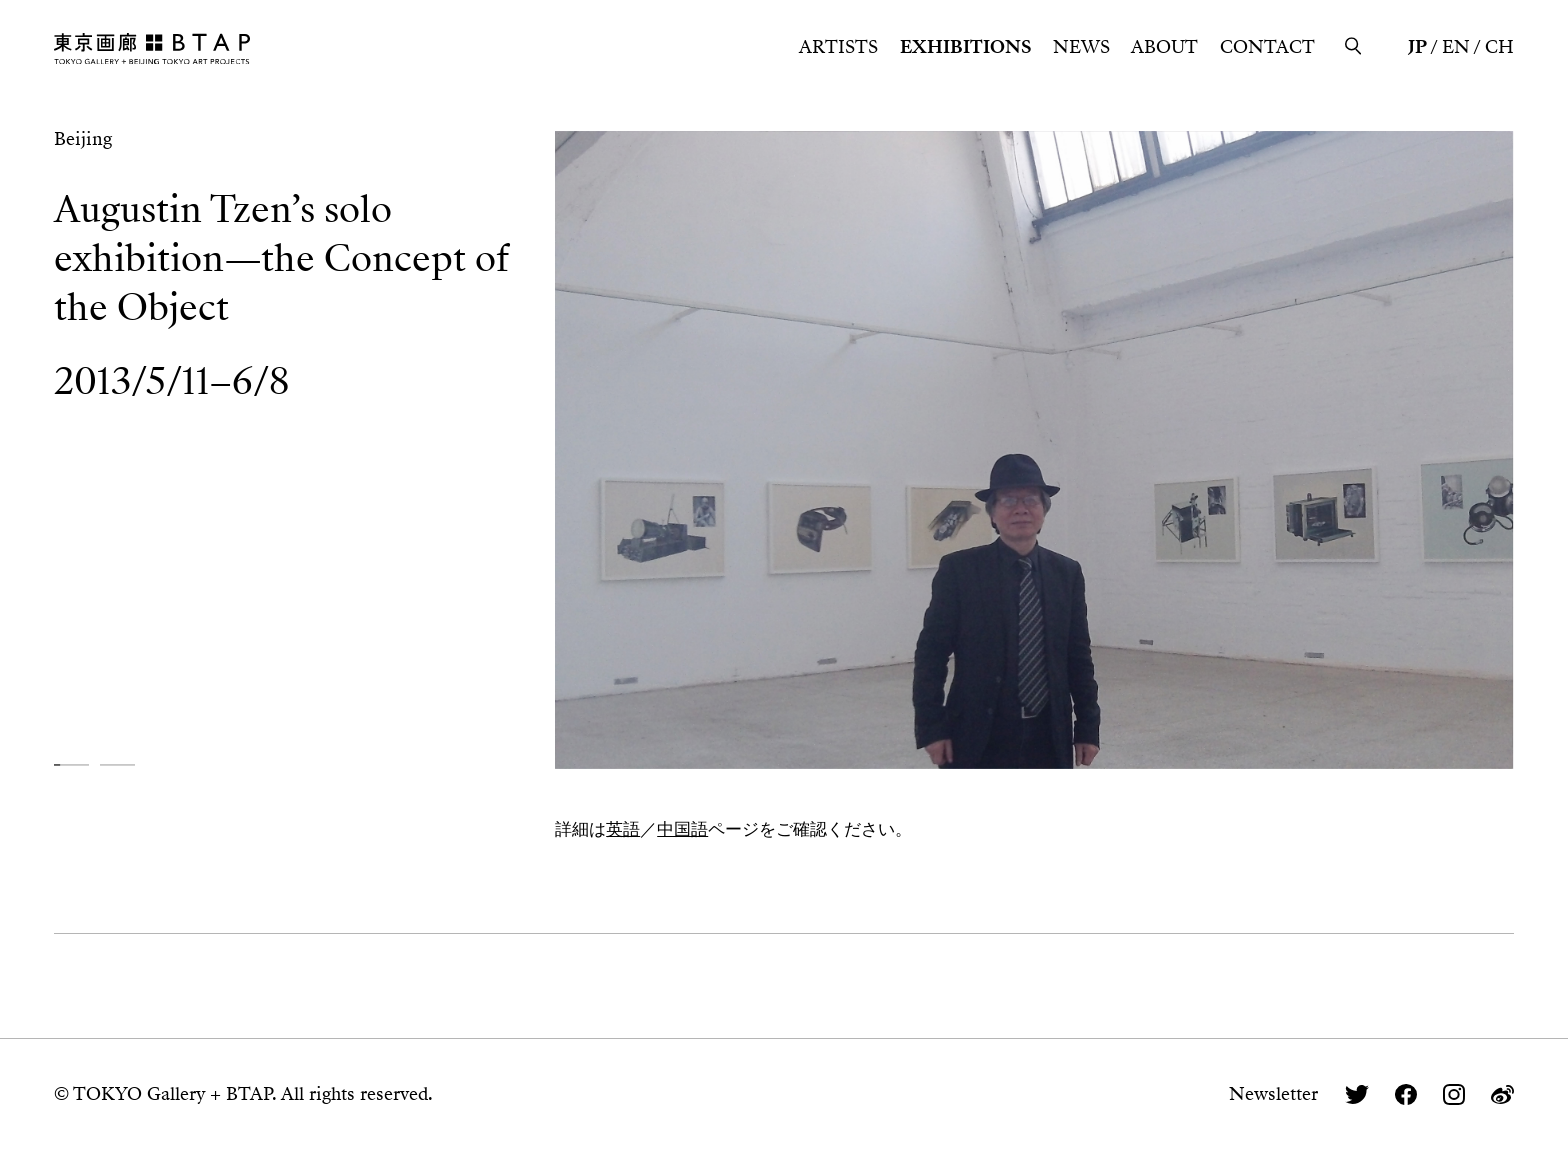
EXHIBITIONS (965, 47)
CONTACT (1267, 47)
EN (1456, 47)
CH (1499, 47)
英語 (623, 829)
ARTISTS (838, 47)
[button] (71, 765)
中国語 (682, 829)
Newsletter (1273, 1094)
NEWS (1081, 47)
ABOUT (1164, 47)
